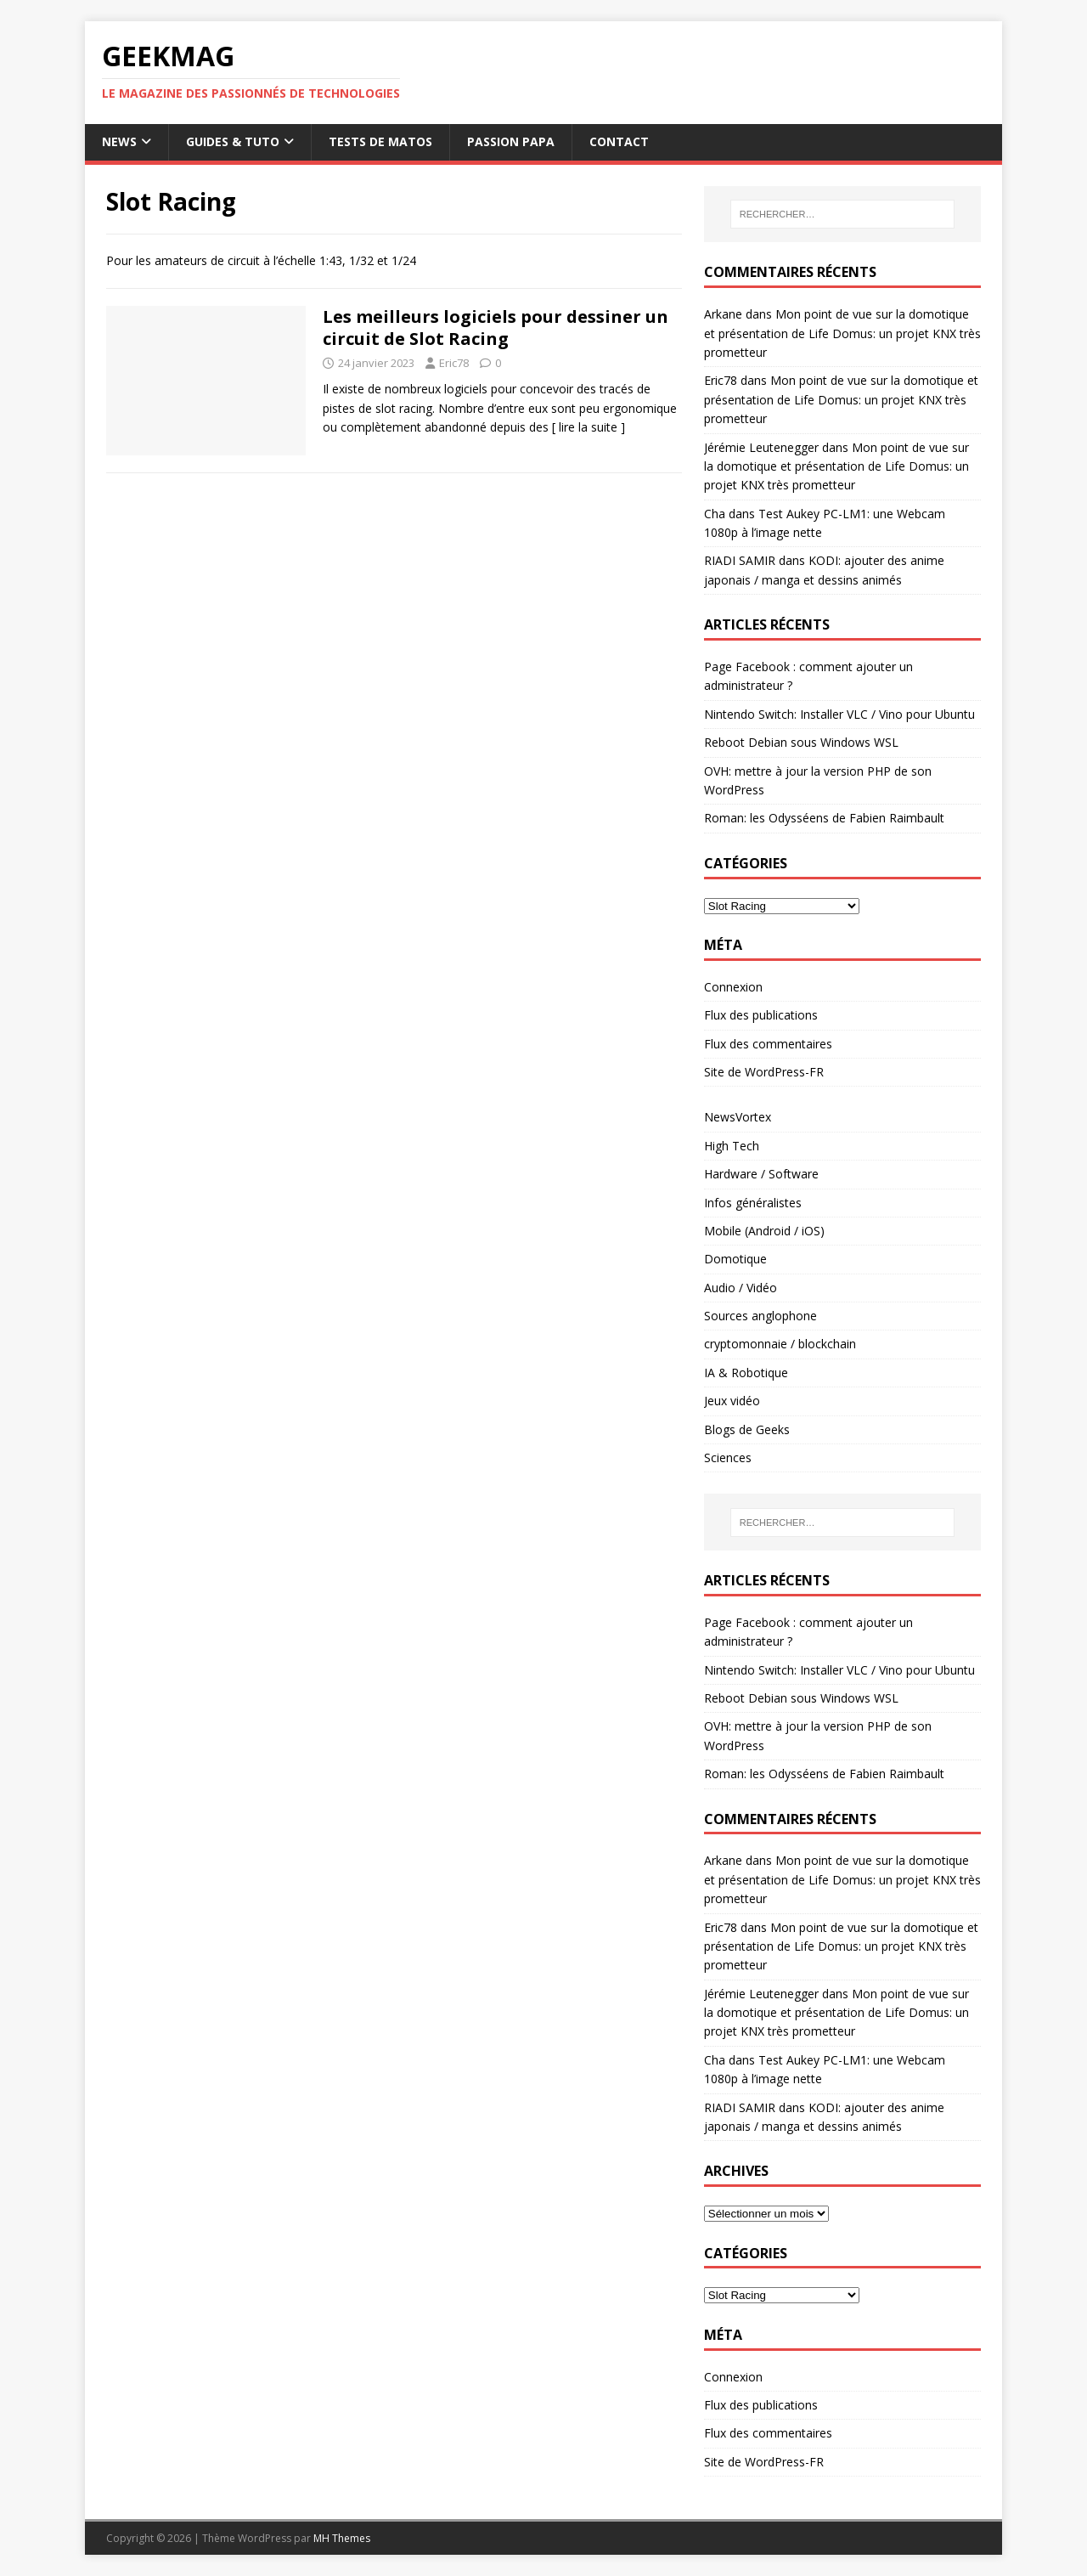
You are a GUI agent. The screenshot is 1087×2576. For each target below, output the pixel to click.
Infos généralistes (753, 1203)
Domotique (735, 1259)
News (119, 141)
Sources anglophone (760, 1316)
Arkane (723, 314)
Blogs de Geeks (747, 1429)
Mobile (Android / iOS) (764, 1231)
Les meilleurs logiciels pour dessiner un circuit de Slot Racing (495, 327)
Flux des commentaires (768, 1044)
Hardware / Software (761, 1174)
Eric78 (454, 362)
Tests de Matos (380, 141)
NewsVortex (737, 1117)
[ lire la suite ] (588, 427)
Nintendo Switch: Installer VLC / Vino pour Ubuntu (839, 714)
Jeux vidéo (732, 1401)
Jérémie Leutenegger (761, 447)
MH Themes (341, 2538)
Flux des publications (761, 1015)
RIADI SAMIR (739, 560)
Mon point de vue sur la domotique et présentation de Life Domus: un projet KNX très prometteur (842, 333)
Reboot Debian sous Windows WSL (801, 742)
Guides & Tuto (232, 141)
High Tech (731, 1146)
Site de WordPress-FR (764, 1072)
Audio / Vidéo (740, 1288)
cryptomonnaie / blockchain (780, 1344)
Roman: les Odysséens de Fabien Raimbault (824, 818)
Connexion (733, 987)
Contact (619, 141)
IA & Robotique (746, 1372)
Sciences (728, 1457)
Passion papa (511, 141)
